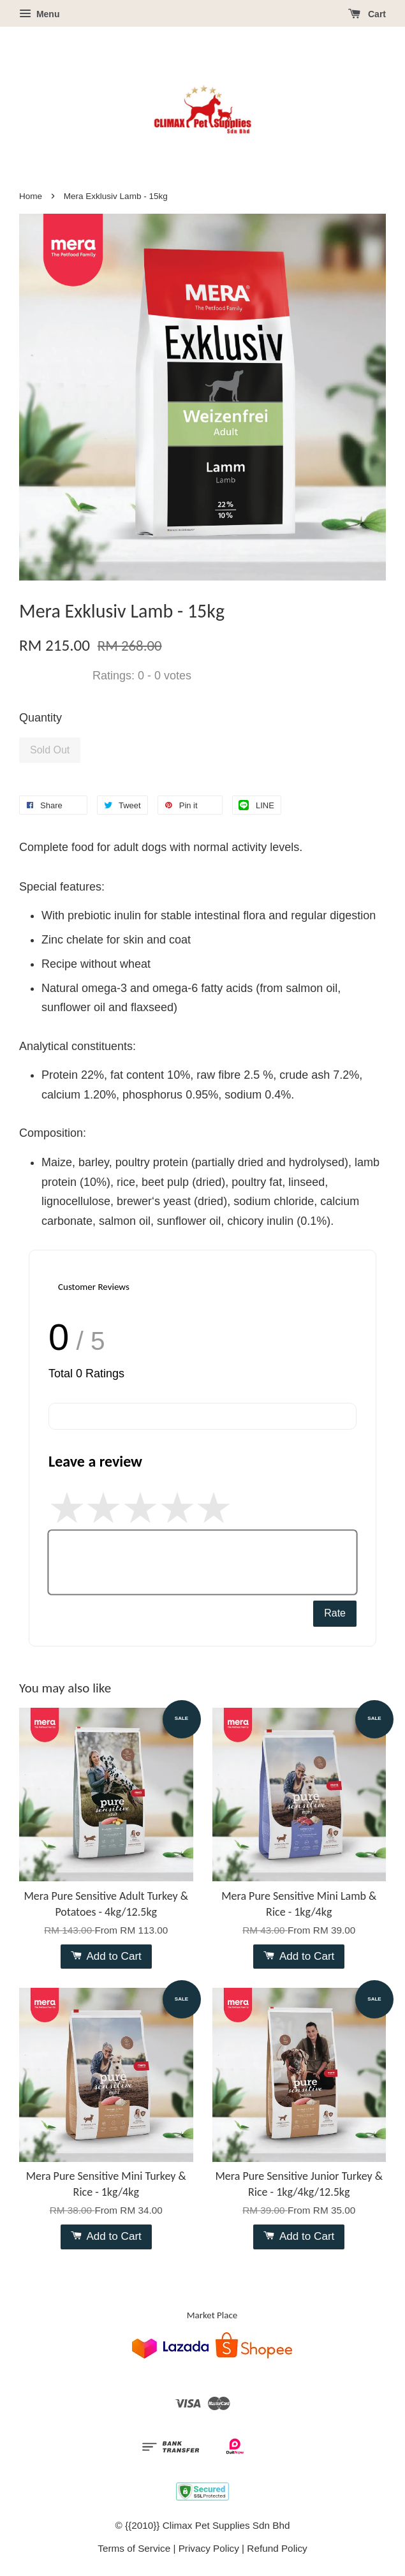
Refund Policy (277, 2548)
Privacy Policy (209, 2548)
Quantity (40, 717)
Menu (39, 14)
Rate (335, 1613)
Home (30, 196)
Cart (367, 14)
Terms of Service (134, 2548)
